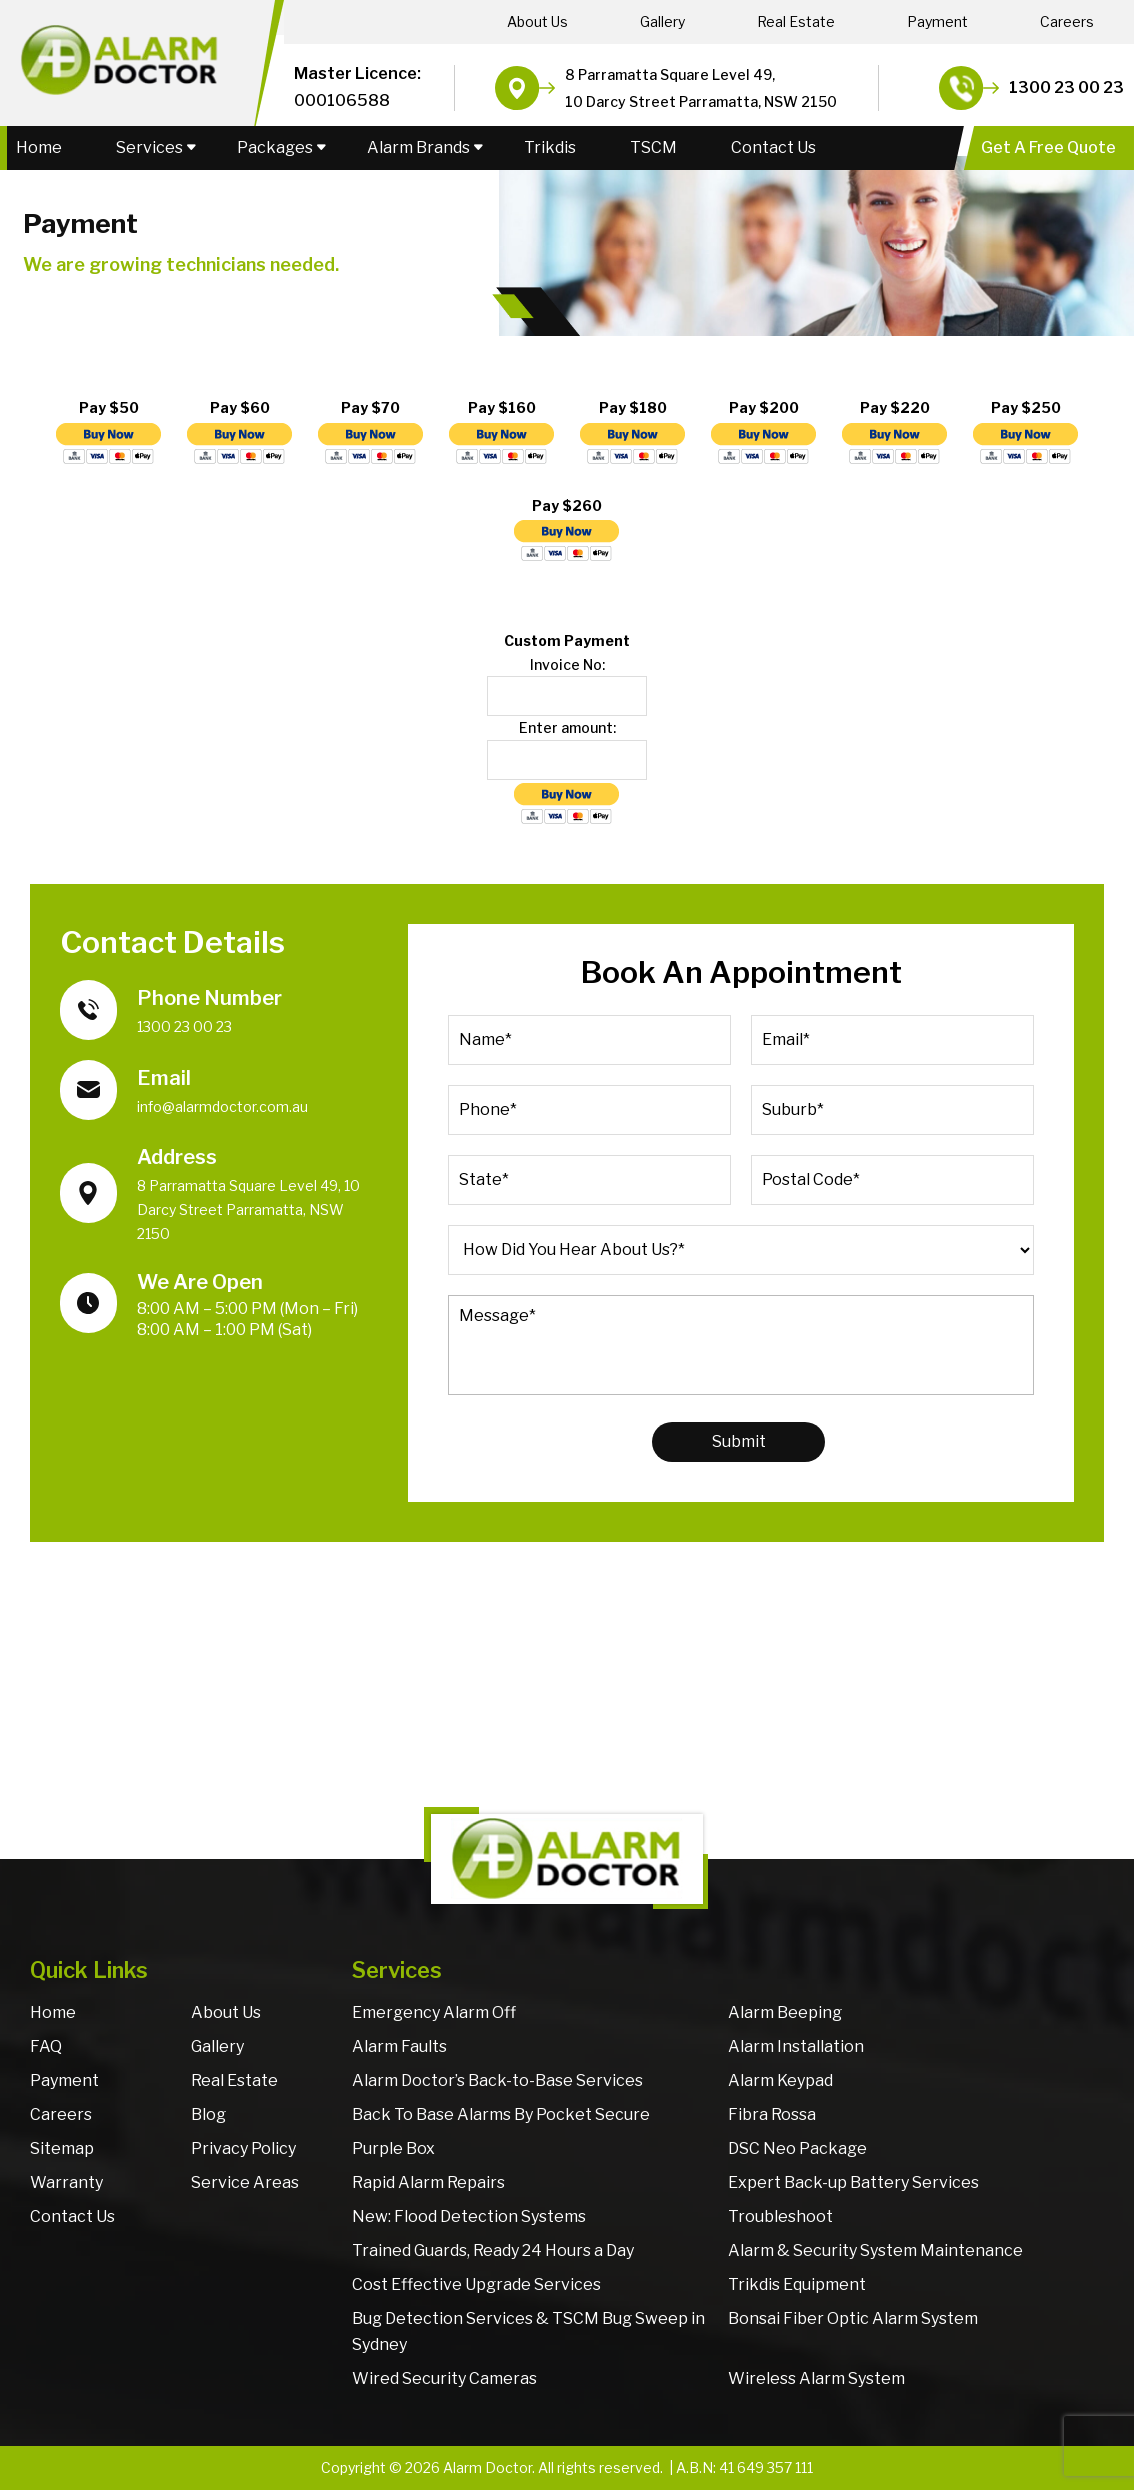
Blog (208, 2114)
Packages (275, 147)
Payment (937, 22)
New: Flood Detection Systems (469, 2216)
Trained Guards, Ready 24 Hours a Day (493, 2250)
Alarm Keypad (780, 2080)
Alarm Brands (418, 147)
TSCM (653, 147)
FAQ (46, 2046)
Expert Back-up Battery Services (853, 2182)
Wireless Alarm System (816, 2378)
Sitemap (62, 2148)
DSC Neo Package (797, 2148)
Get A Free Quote (1048, 147)
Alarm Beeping (785, 2012)
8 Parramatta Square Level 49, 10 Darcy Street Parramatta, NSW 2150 (248, 1209)
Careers (1067, 22)
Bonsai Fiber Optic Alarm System (853, 2318)
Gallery (662, 22)
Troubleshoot (780, 2216)
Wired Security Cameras (444, 2378)
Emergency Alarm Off (434, 2012)
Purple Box (393, 2148)
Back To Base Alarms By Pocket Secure (501, 2114)
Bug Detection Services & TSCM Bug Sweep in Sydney (528, 2331)
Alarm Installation (796, 2046)
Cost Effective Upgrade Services (476, 2284)
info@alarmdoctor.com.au (222, 1106)
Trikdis (550, 147)
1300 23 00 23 (1066, 87)
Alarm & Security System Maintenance (875, 2250)
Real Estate (796, 22)
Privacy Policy (243, 2148)
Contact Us (773, 147)
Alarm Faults (399, 2046)
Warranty (66, 2182)
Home (39, 147)
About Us (537, 22)
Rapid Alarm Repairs (428, 2182)
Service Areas (245, 2182)
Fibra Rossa (772, 2114)
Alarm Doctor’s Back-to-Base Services (497, 2080)
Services (149, 147)
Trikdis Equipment (797, 2284)
